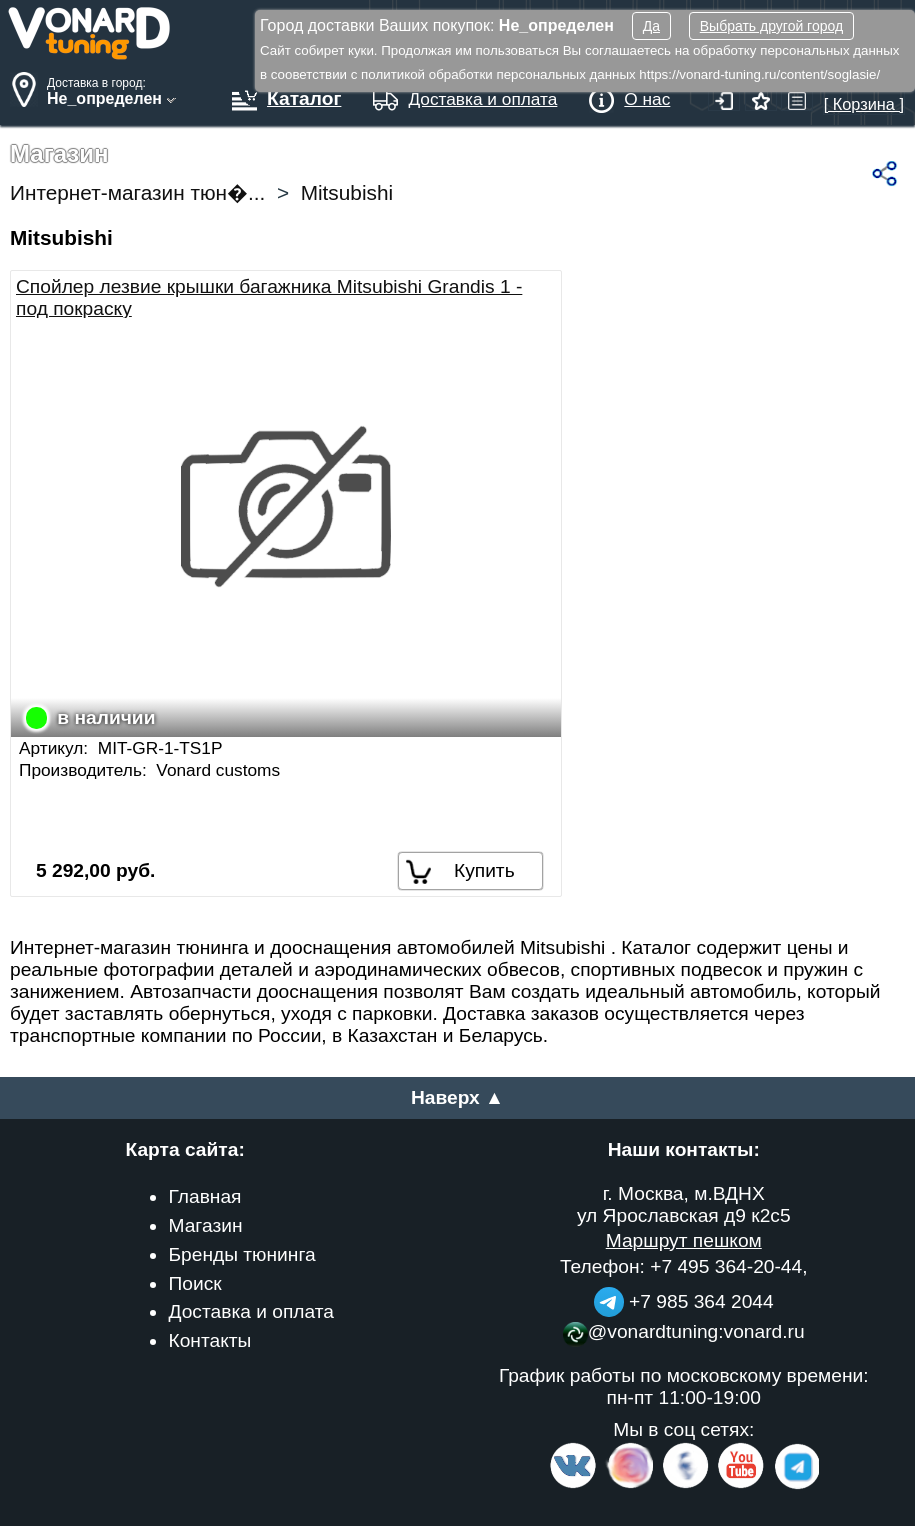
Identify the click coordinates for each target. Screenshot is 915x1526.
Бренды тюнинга (241, 1254)
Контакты (209, 1340)
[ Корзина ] (864, 94)
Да (651, 26)
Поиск (194, 1283)
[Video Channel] (741, 1484)
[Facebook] (684, 1484)
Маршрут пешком (684, 1240)
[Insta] (630, 1484)
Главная (204, 1196)
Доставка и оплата (251, 1311)
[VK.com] (573, 1484)
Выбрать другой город (771, 26)
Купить (484, 870)
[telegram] (794, 1484)
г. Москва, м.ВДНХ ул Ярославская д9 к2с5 (684, 1204)
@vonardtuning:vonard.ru (684, 1331)
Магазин (205, 1225)
